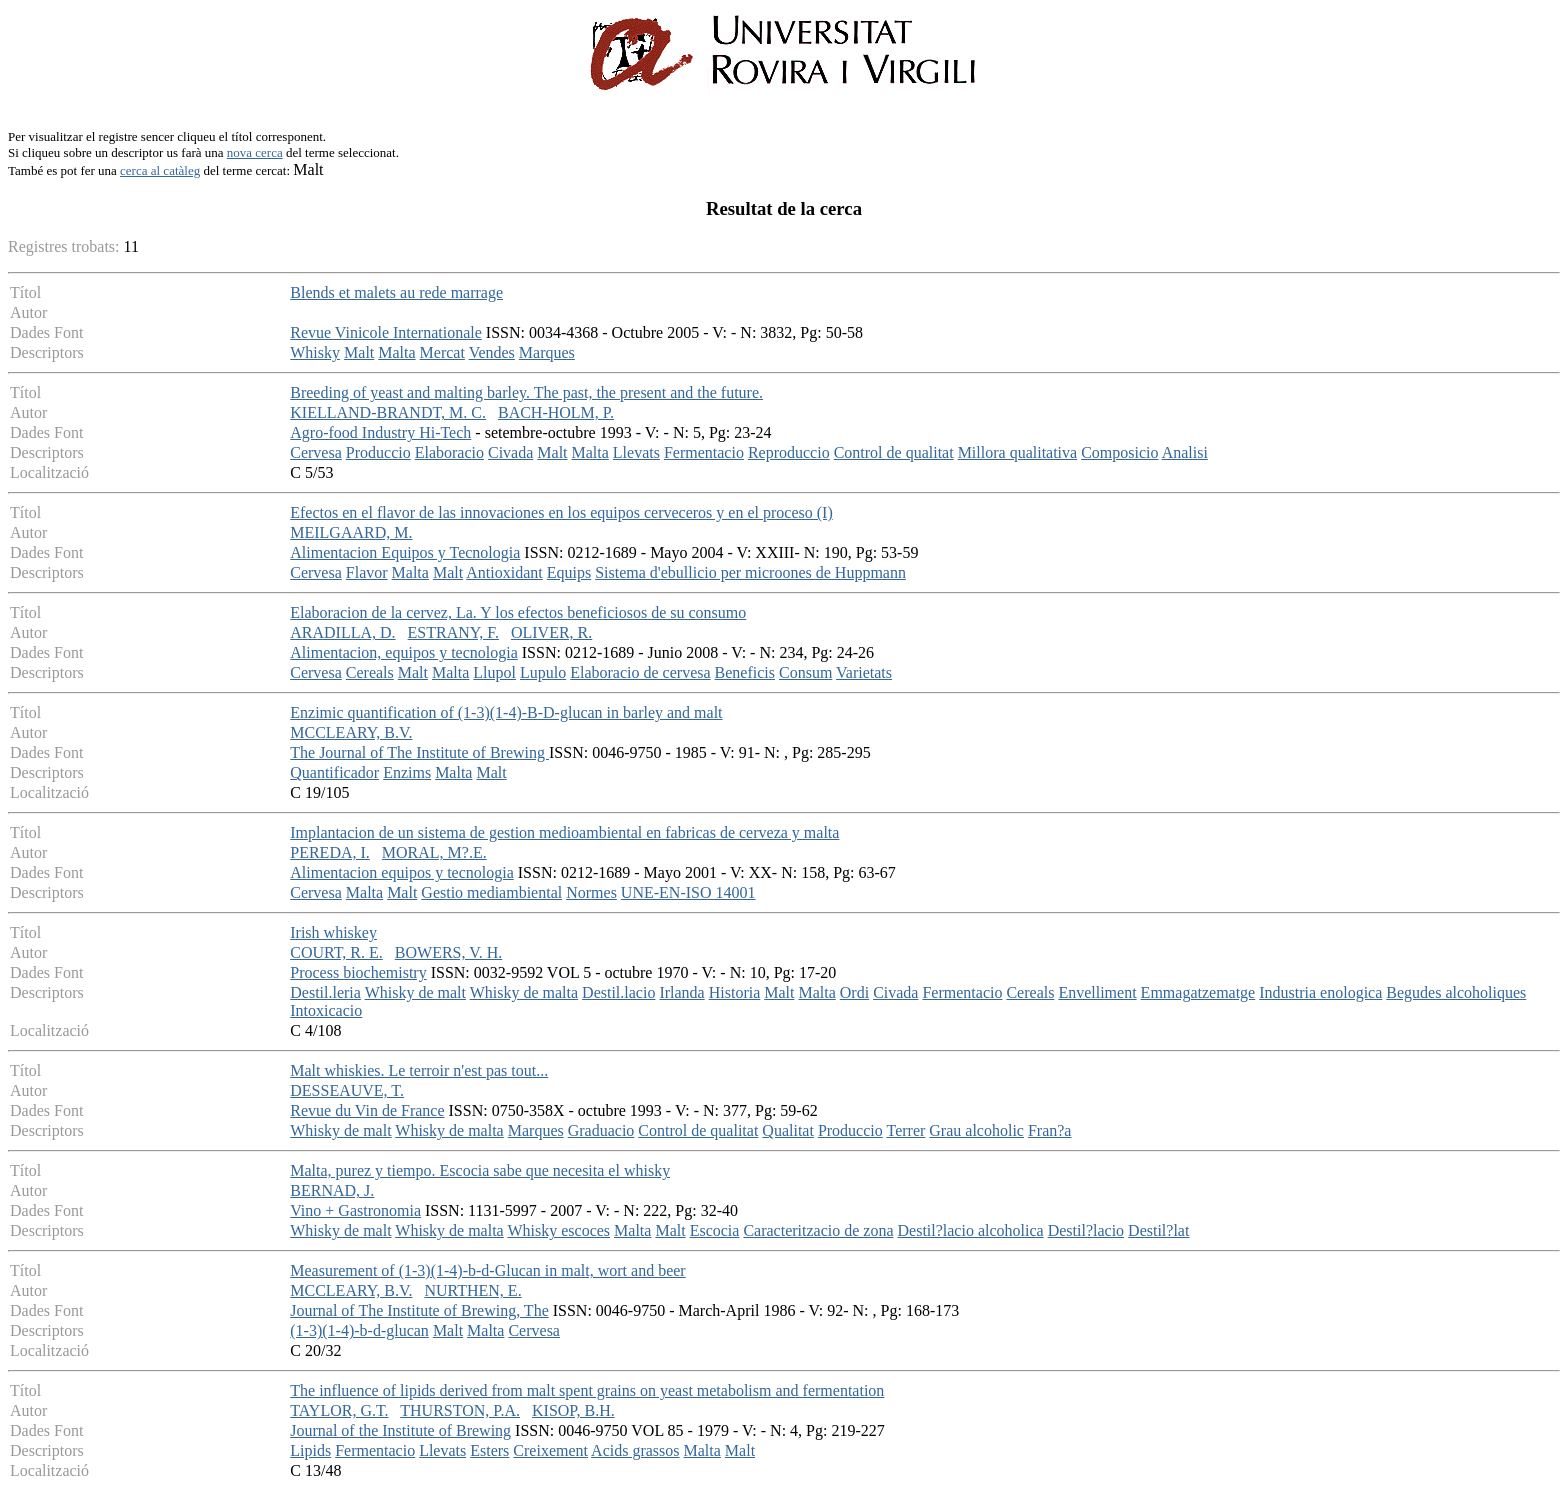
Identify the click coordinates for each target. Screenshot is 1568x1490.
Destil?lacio (1086, 1230)
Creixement (550, 1450)
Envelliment (1097, 992)
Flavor (367, 572)
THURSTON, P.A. (460, 1410)
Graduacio (601, 1130)
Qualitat (788, 1130)
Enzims (407, 772)
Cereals (370, 672)
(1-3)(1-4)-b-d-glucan (359, 1330)
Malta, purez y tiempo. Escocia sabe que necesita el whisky (480, 1170)
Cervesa (316, 452)
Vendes (492, 352)
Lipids (310, 1450)
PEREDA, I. (330, 852)
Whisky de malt (415, 992)
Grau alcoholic (976, 1130)
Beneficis (745, 672)
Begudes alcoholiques (1456, 992)
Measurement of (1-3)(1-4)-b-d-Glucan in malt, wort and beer (487, 1270)
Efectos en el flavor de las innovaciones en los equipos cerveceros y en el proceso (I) (561, 512)
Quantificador (334, 772)
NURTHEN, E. (472, 1290)
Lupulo (543, 672)
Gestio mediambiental (491, 892)
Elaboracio (449, 452)
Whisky (315, 352)
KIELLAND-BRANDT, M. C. (388, 412)
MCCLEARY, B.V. (351, 732)
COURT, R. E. (336, 952)
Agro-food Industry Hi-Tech (380, 432)
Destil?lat (1158, 1230)
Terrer (905, 1130)
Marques (547, 352)
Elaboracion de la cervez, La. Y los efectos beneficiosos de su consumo (518, 612)
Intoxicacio (326, 1010)
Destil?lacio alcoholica (971, 1230)
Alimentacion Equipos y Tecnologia (405, 552)
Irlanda (681, 992)
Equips (569, 572)
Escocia (715, 1230)
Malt (359, 352)
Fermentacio (704, 452)
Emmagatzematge (1198, 992)
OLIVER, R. (551, 632)
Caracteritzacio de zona (818, 1230)
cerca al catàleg (160, 170)
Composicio (1119, 452)
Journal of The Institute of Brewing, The (419, 1310)
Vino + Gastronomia (355, 1210)
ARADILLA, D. (342, 632)
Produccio (378, 452)
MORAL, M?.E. (434, 852)
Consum (805, 672)
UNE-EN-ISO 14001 (688, 892)
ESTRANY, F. (453, 632)
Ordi (854, 992)
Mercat (442, 352)
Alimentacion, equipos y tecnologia (404, 652)
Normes (591, 892)
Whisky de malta (524, 992)
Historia (735, 992)
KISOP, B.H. (573, 1410)
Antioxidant (504, 572)
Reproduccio (789, 452)
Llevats (636, 452)
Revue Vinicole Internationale (386, 332)
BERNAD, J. (332, 1190)
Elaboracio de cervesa (640, 672)
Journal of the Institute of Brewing (400, 1430)
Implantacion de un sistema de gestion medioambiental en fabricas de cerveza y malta (564, 832)
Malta (396, 352)
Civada (510, 452)
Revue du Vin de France (367, 1110)
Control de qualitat (894, 452)
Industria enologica (1320, 992)
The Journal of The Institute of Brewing (419, 752)
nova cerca (255, 152)
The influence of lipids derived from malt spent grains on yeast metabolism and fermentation (587, 1390)
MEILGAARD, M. (351, 532)
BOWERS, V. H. (448, 952)
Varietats (864, 672)
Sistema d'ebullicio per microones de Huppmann (750, 572)
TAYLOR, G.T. (339, 1410)
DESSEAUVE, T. (347, 1090)
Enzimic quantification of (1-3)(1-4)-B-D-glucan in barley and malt (506, 712)
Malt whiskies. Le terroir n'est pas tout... (419, 1070)
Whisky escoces (558, 1230)
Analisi (1185, 452)
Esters (489, 1450)
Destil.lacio (618, 992)
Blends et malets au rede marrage (396, 292)
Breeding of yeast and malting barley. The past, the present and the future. (526, 392)
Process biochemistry (358, 972)
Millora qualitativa (1018, 452)
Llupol (494, 672)
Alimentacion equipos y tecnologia (402, 872)
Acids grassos (635, 1450)
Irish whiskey (333, 932)
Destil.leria (325, 992)
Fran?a (1050, 1130)
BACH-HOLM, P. (556, 412)
